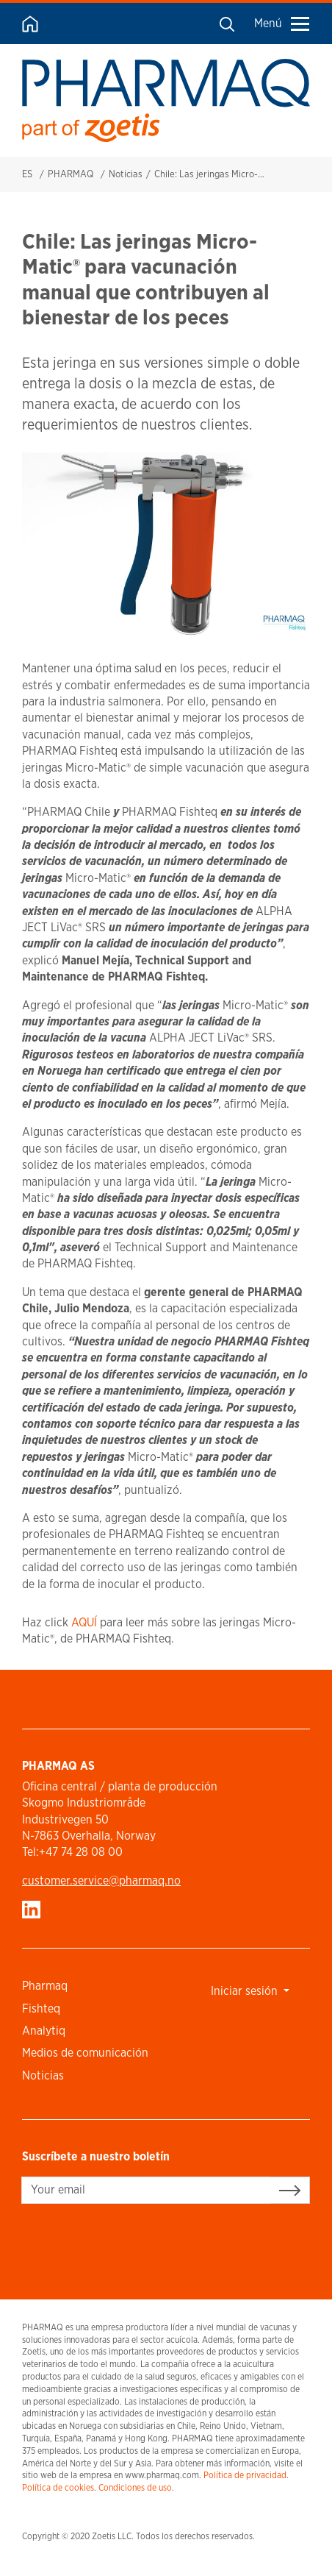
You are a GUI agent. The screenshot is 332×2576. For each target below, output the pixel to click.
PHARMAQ (70, 173)
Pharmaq (45, 1986)
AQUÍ (84, 1622)
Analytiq (43, 2031)
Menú (281, 23)
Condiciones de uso (135, 2487)
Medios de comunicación (85, 2053)
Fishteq (41, 2008)
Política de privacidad (244, 2474)
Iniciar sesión (246, 1991)
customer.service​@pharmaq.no (101, 1880)
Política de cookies (58, 2487)
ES (27, 173)
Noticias (125, 173)
